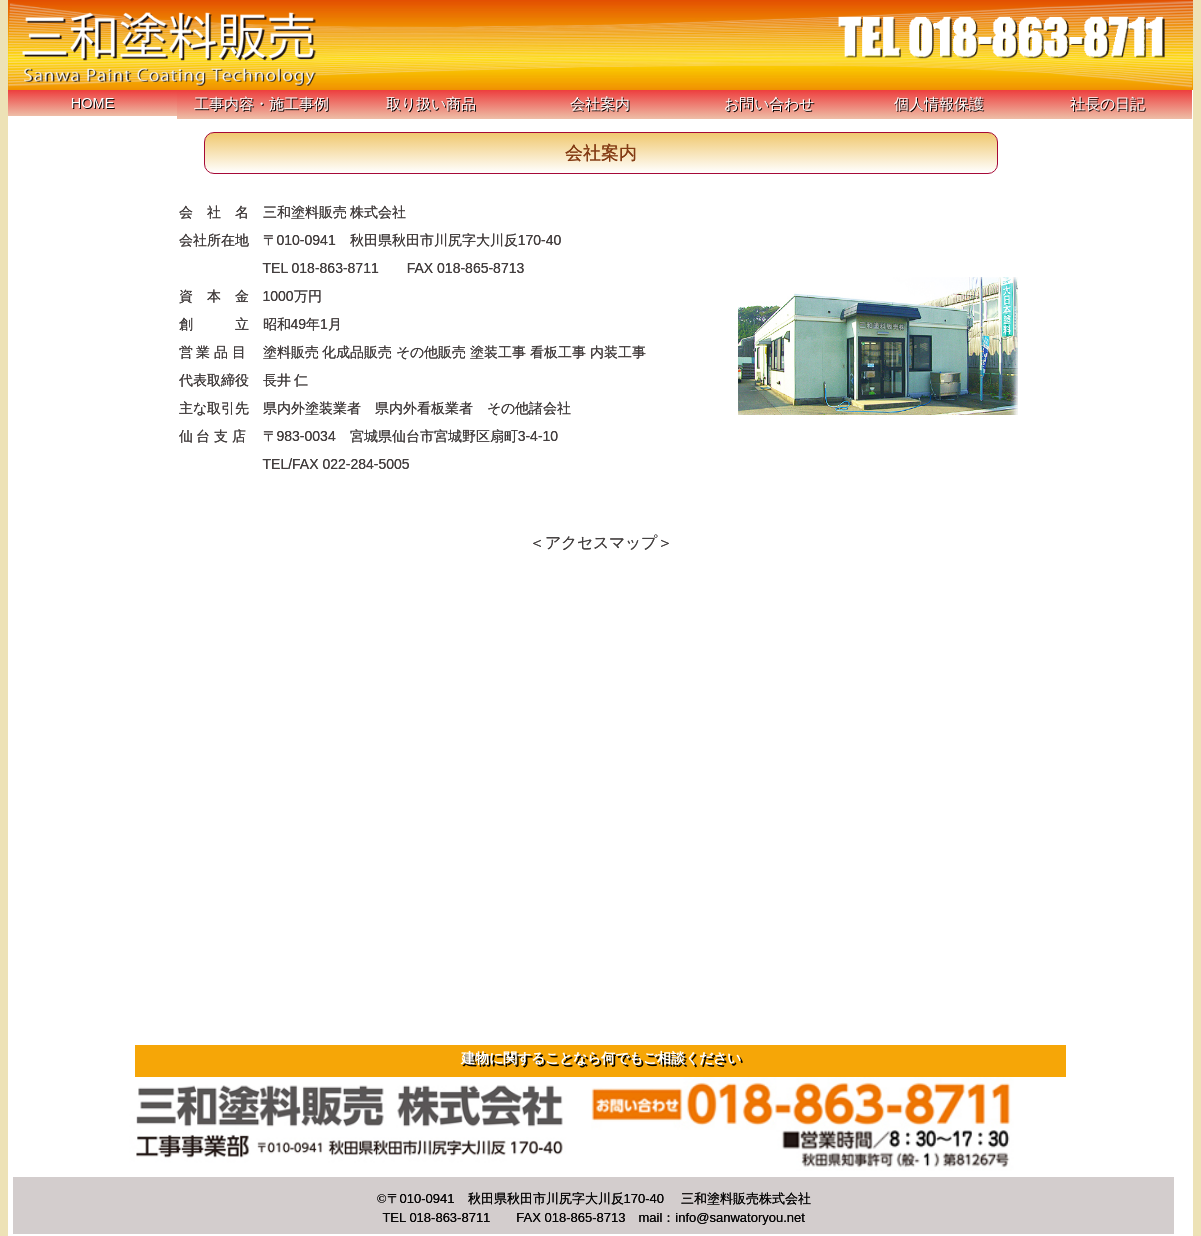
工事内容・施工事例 (261, 104)
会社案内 (600, 104)
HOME (93, 103)
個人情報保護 (939, 104)
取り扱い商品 (431, 104)
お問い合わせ (769, 104)
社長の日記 (1107, 104)
